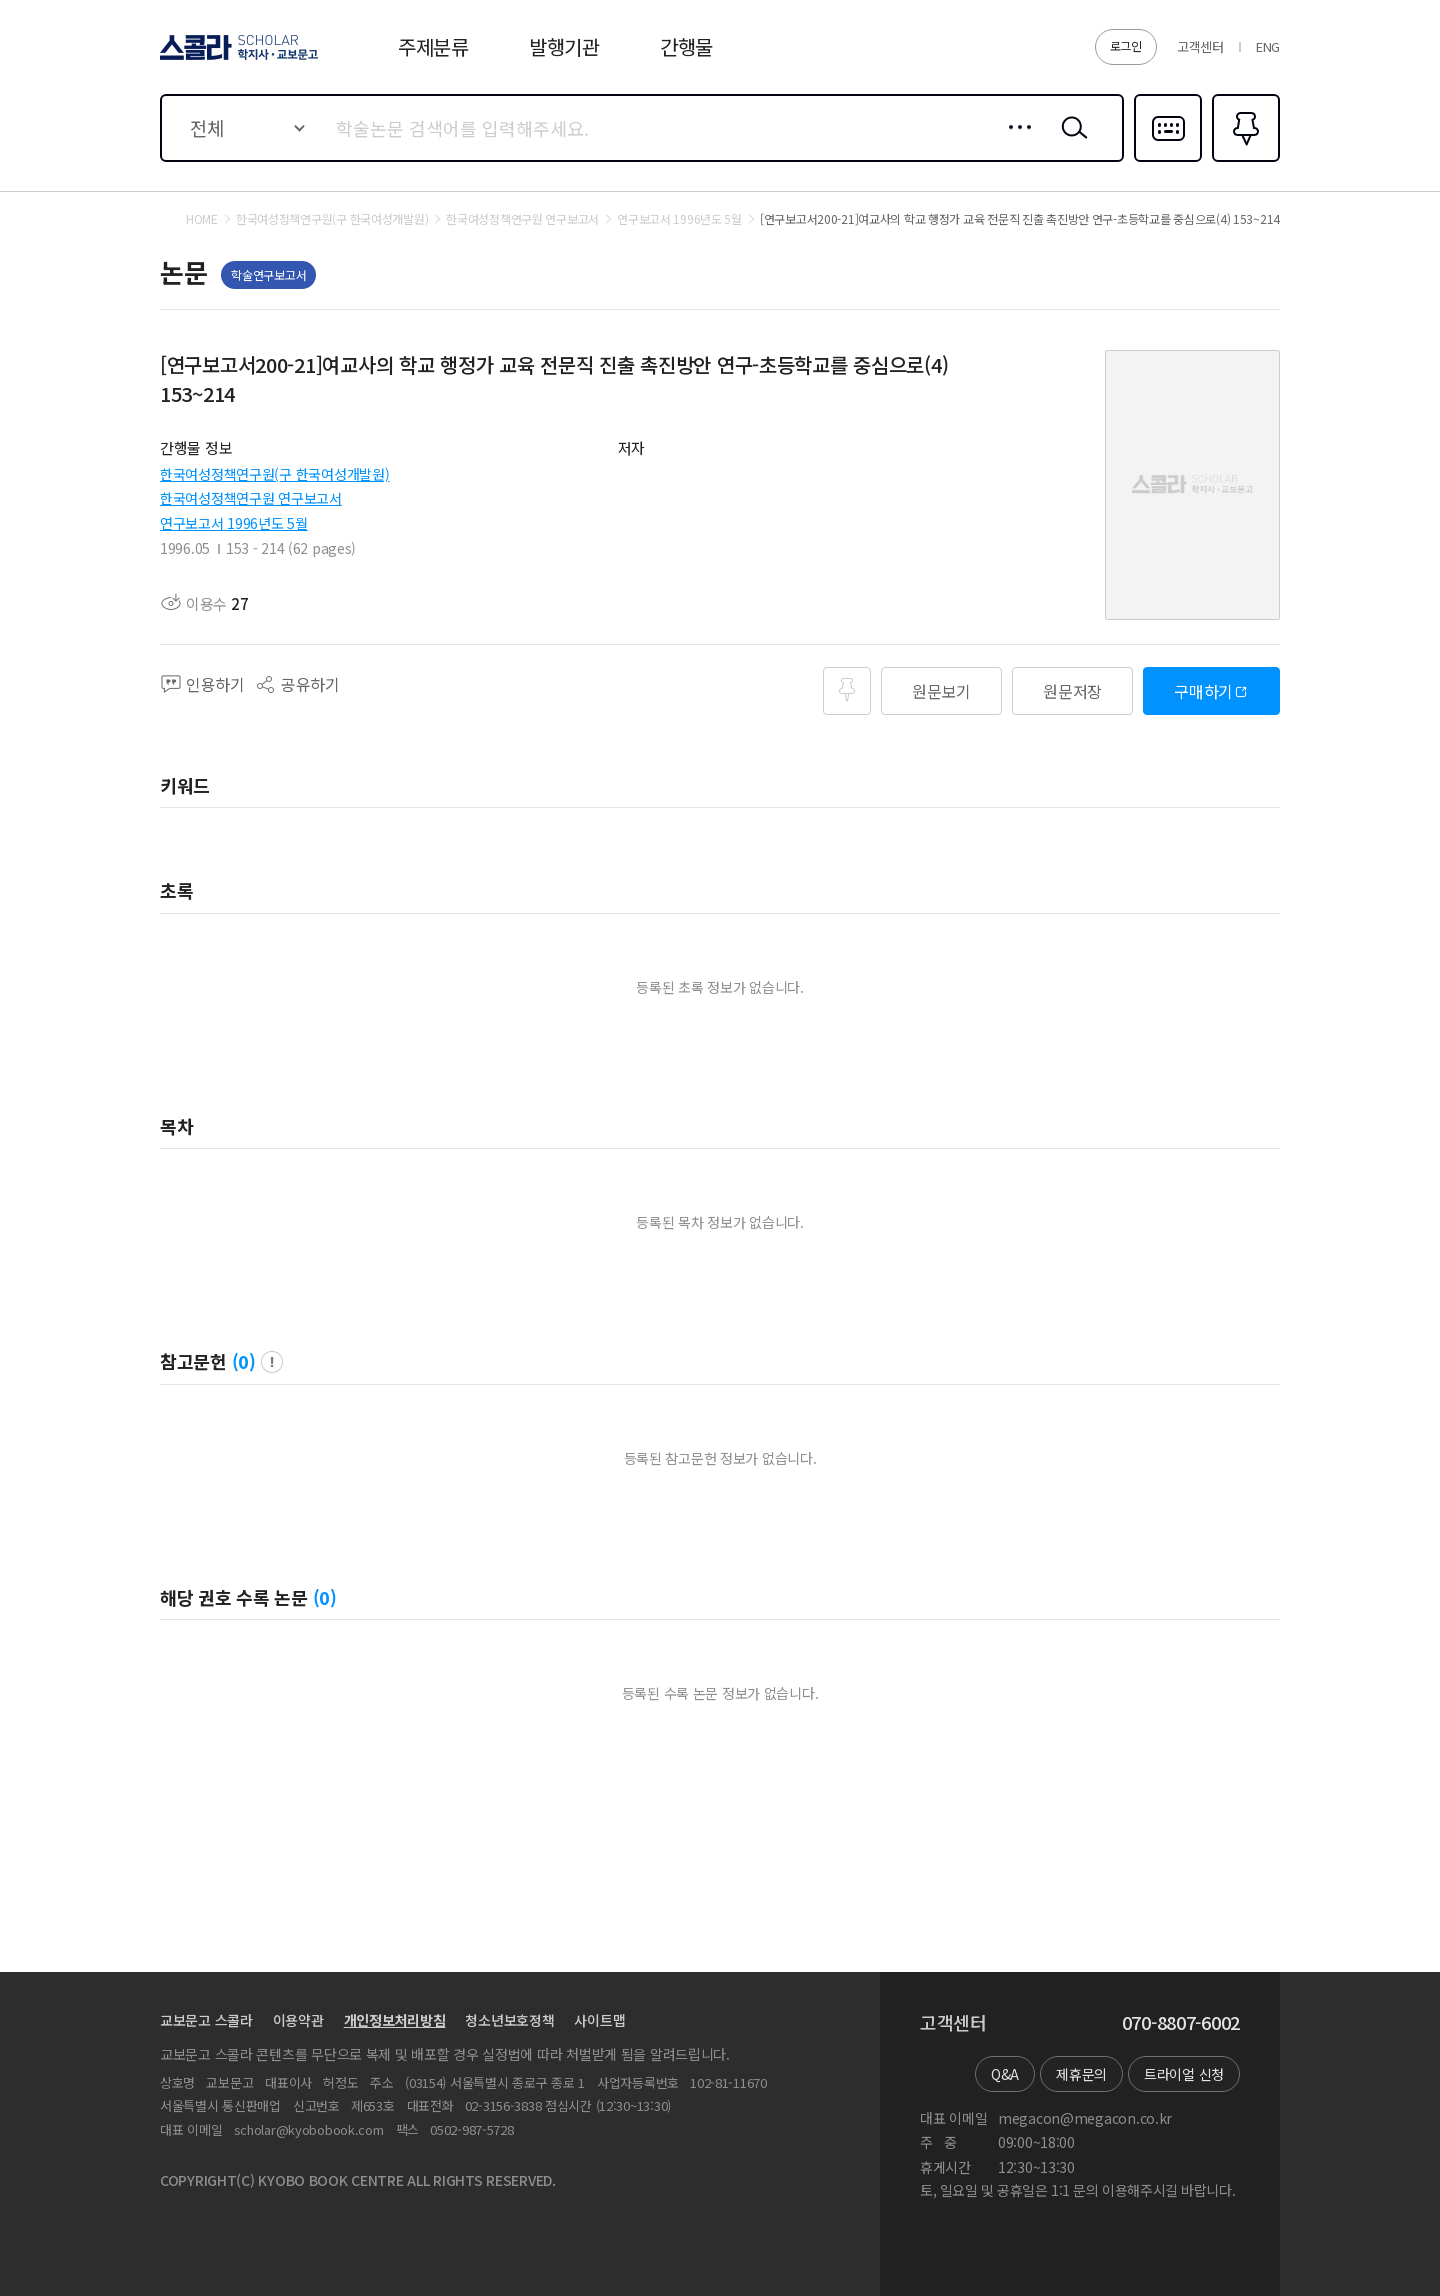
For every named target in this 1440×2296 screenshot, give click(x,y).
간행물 (686, 46)
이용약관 (298, 2020)
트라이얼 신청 (1184, 2074)
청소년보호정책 (509, 2020)
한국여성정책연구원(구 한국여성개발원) (274, 474)
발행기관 (564, 46)
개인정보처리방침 (395, 2020)
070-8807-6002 (1181, 2023)
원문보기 (941, 691)
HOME (202, 219)
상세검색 (1014, 143)
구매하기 (1203, 691)
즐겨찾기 (1243, 160)
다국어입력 (1168, 160)
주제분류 (433, 46)
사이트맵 (599, 2020)
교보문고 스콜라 (206, 2020)
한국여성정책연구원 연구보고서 (251, 498)
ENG (1268, 46)
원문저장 (1072, 691)
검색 (1070, 143)
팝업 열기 (272, 1362)
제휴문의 (1081, 2074)
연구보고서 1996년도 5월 (234, 523)
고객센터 (1200, 46)
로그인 (1126, 45)
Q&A (1005, 2074)
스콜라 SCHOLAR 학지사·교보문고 (236, 59)
